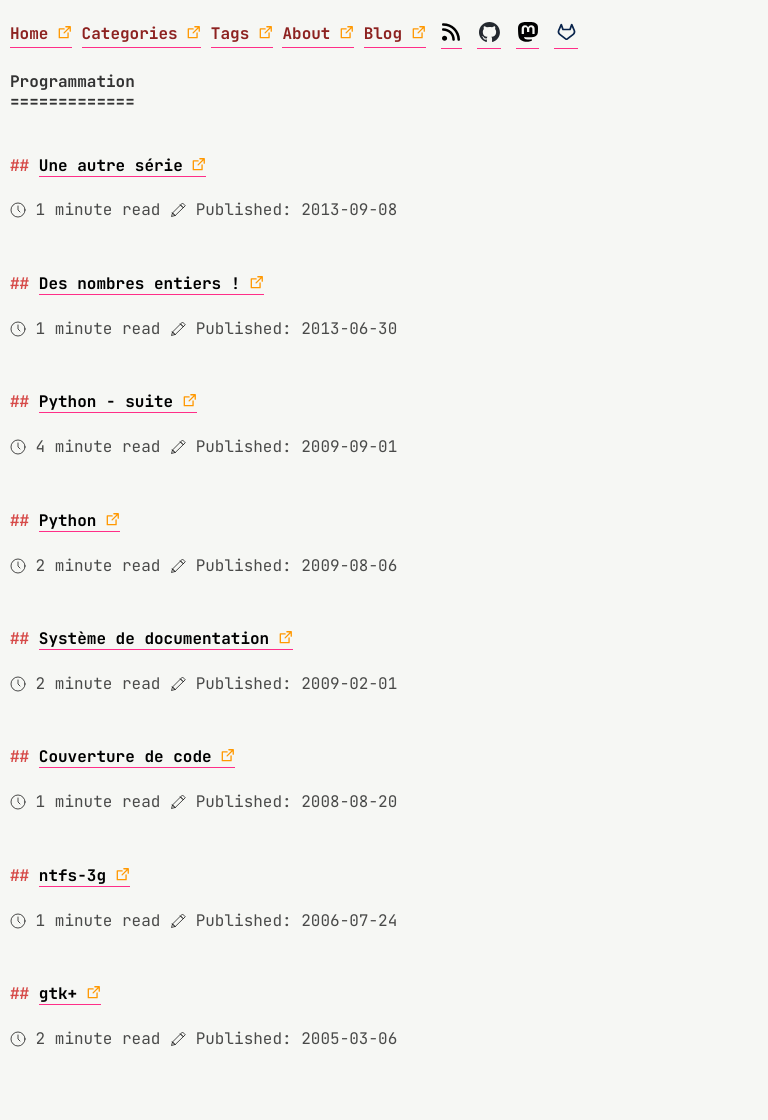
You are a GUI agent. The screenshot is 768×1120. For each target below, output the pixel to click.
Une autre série (111, 165)
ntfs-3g (72, 875)
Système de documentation (154, 638)
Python (68, 520)
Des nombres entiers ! (140, 283)
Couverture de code (125, 756)
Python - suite (106, 401)
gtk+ (58, 993)
